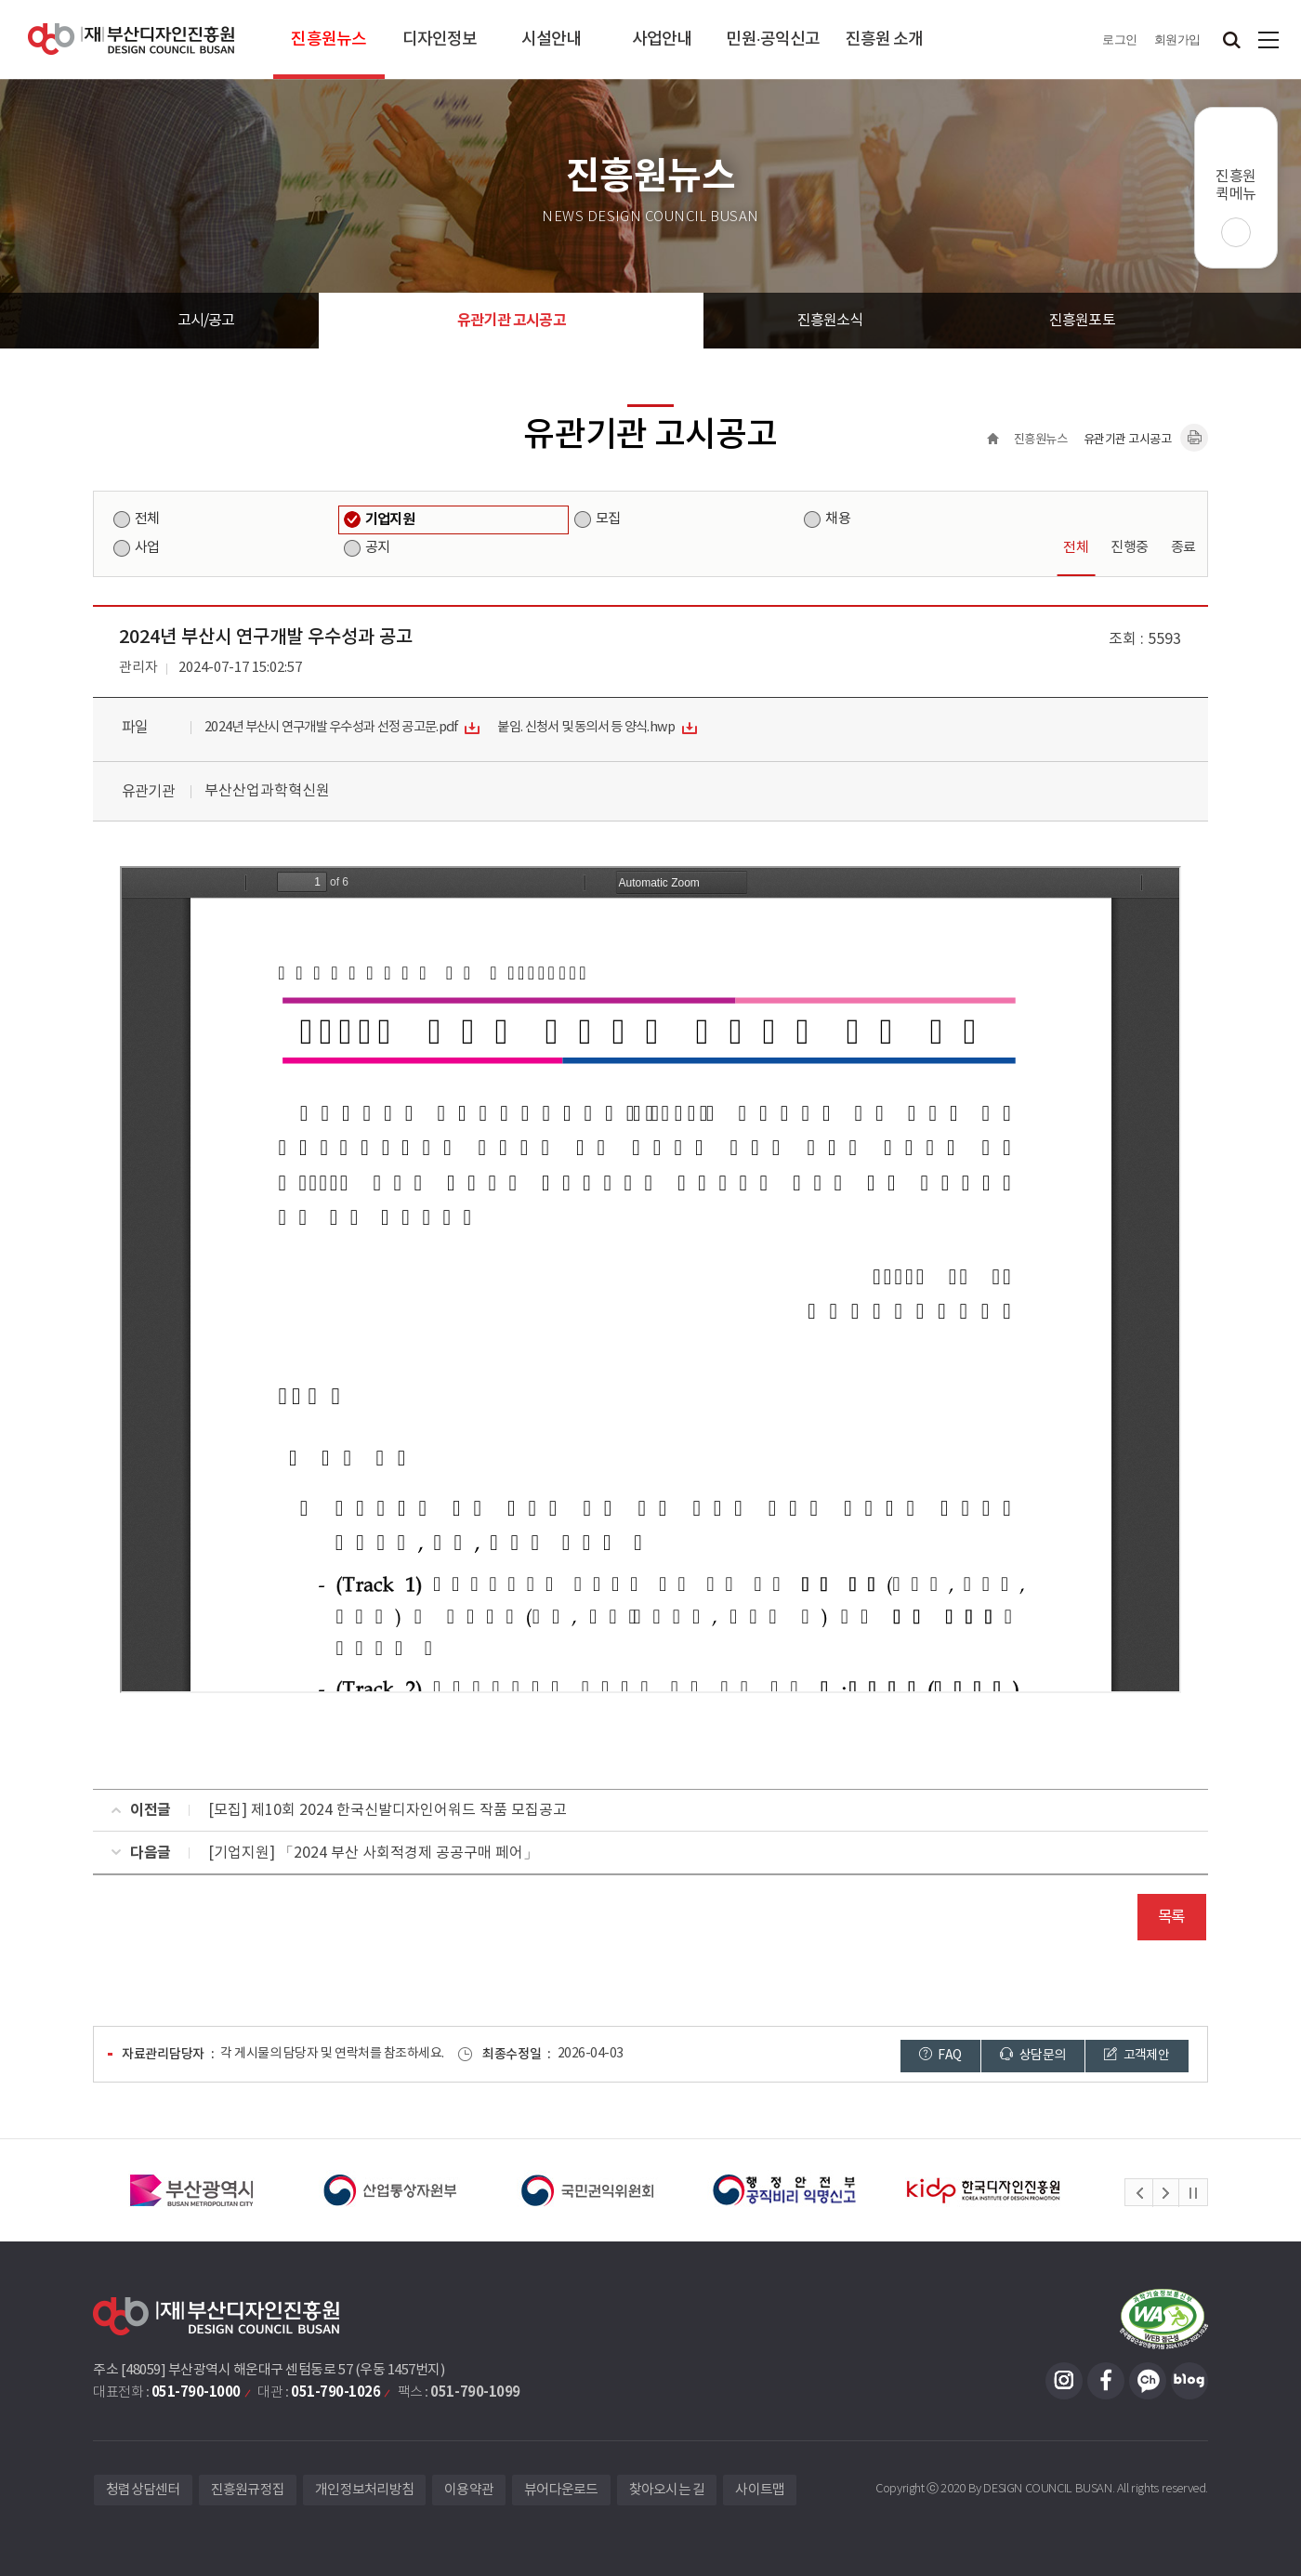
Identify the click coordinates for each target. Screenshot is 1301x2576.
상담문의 (1032, 2055)
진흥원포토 (1082, 320)
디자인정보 (440, 39)
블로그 (1189, 2380)
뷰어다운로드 (561, 2490)
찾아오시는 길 (667, 2490)
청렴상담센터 (143, 2490)
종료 (1183, 548)
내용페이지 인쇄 (1194, 438)
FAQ (940, 2055)
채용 (837, 519)
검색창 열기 (1231, 39)
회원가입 (1177, 39)
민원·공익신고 (773, 39)
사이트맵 (1268, 39)
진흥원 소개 (885, 39)
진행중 (1129, 548)
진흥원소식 (830, 320)
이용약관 (468, 2490)
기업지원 (389, 519)
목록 (1171, 1917)
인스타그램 (1064, 2380)
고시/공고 (206, 320)
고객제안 (1136, 2055)
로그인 (1119, 39)
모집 (608, 519)
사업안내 (661, 39)
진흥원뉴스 (328, 39)
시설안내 (551, 39)
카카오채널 (1147, 2380)
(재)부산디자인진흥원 (131, 39)
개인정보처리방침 (364, 2490)
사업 (147, 548)
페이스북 (1105, 2380)
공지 (377, 548)
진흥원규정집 (248, 2490)
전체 (147, 519)
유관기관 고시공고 (511, 320)
